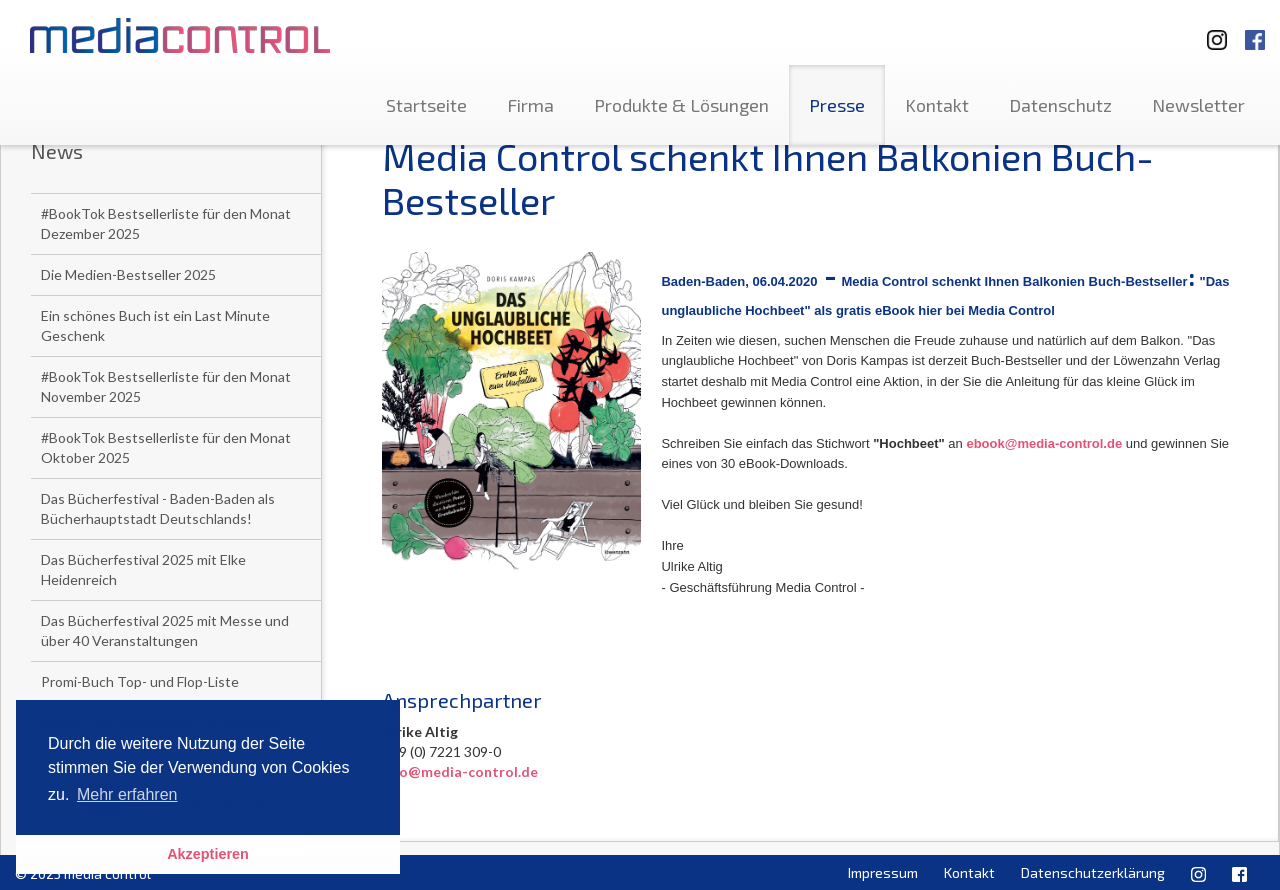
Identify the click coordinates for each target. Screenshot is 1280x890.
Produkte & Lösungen (681, 105)
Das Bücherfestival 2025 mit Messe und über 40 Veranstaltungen (165, 630)
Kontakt (937, 105)
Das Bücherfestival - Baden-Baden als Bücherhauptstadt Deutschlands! (158, 508)
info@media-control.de (460, 771)
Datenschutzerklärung (1093, 872)
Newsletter (1198, 105)
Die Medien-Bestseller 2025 (128, 274)
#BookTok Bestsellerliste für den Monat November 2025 (166, 386)
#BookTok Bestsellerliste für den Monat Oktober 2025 (166, 447)
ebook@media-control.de (1044, 443)
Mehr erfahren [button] (127, 794)
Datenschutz (1060, 105)
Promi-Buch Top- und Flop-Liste (140, 681)
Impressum (883, 872)
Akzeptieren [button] (208, 854)
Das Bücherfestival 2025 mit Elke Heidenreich (143, 569)
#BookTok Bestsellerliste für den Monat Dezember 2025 (166, 223)
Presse (837, 105)
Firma (530, 105)
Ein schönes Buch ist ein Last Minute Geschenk (155, 325)
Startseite (426, 105)
